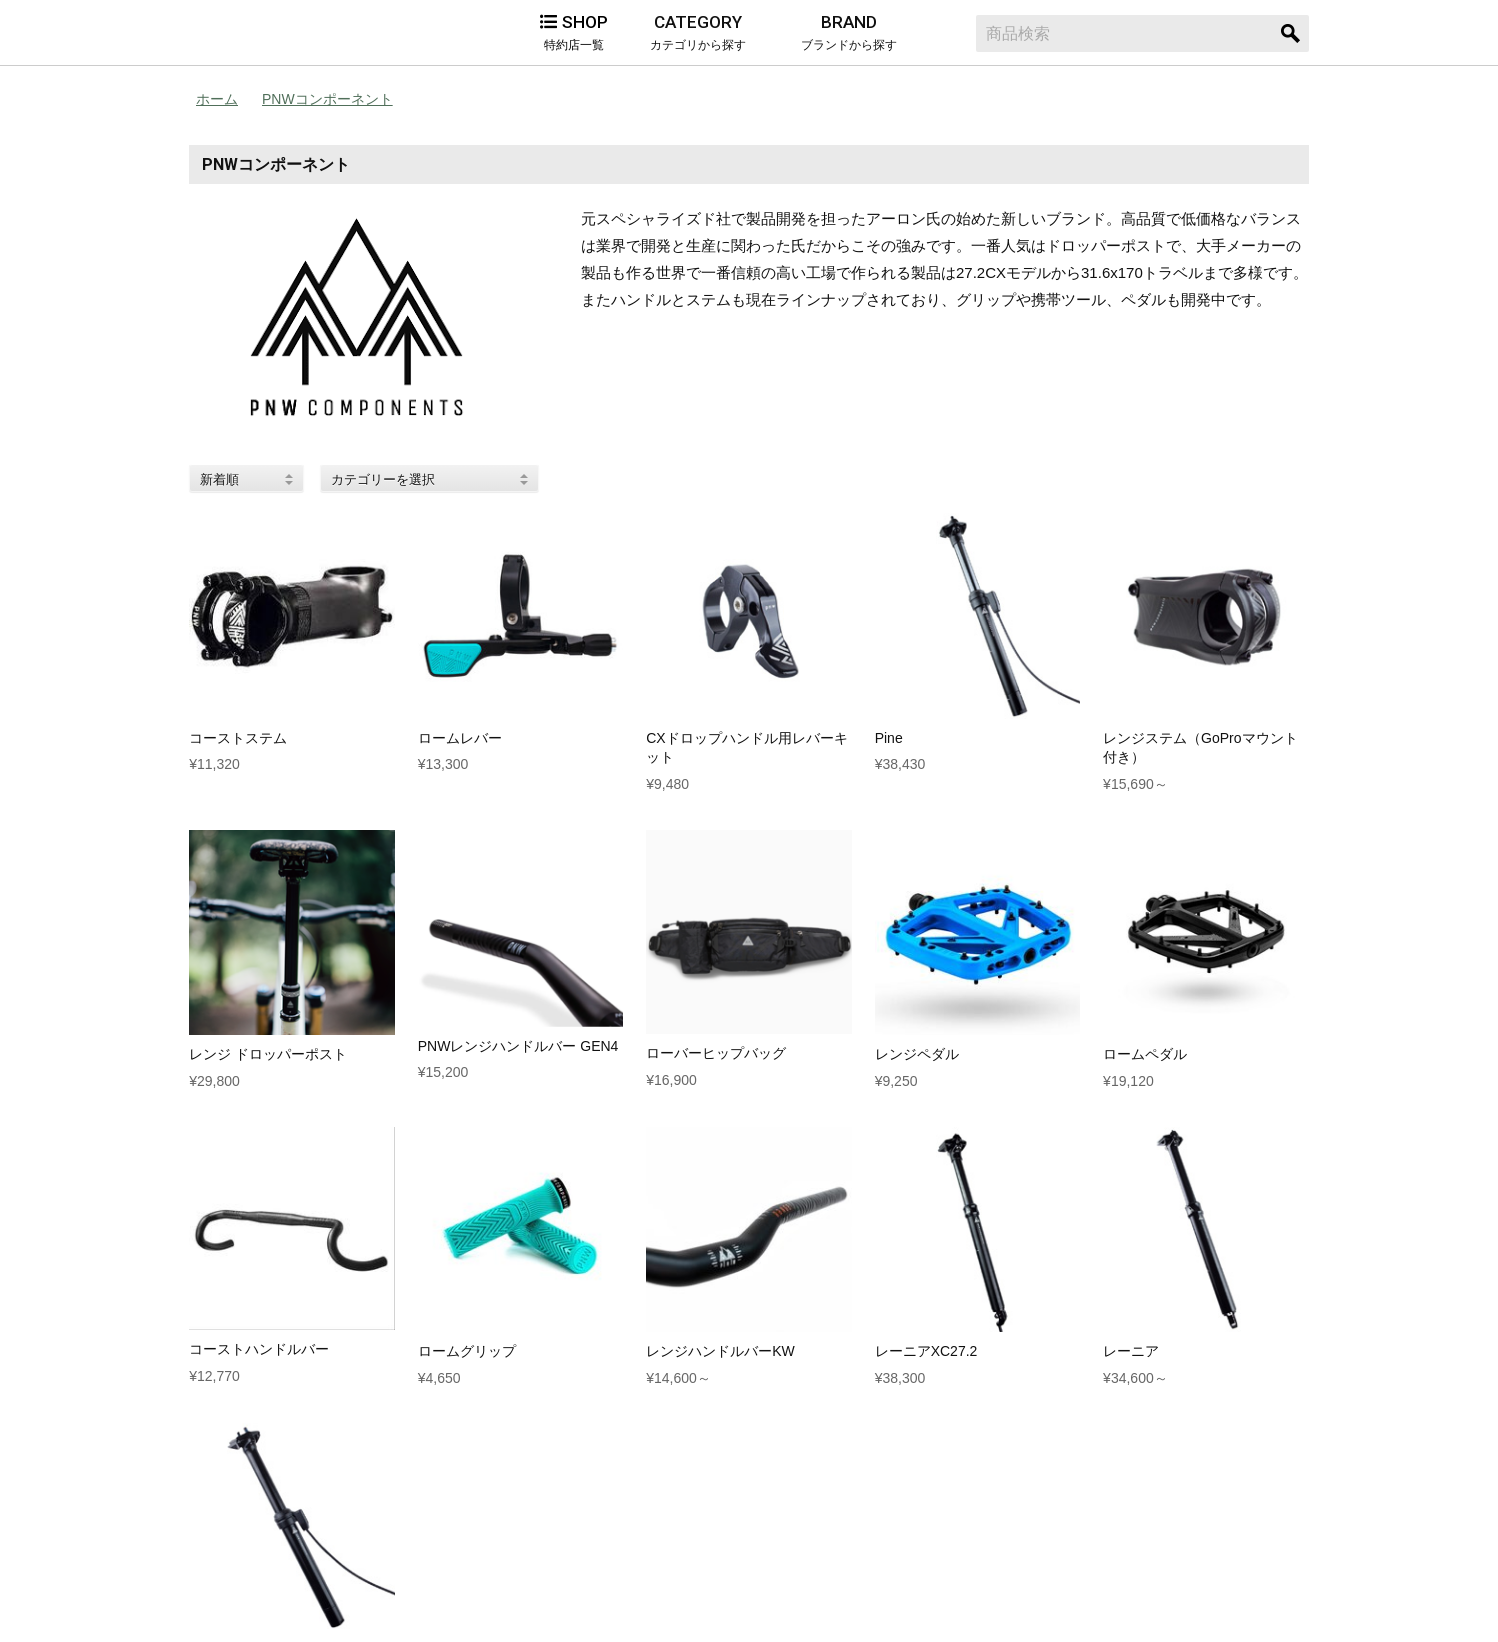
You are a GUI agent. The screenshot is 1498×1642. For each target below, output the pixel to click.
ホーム (217, 99)
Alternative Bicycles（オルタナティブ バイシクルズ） (289, 32)
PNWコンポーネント (327, 99)
